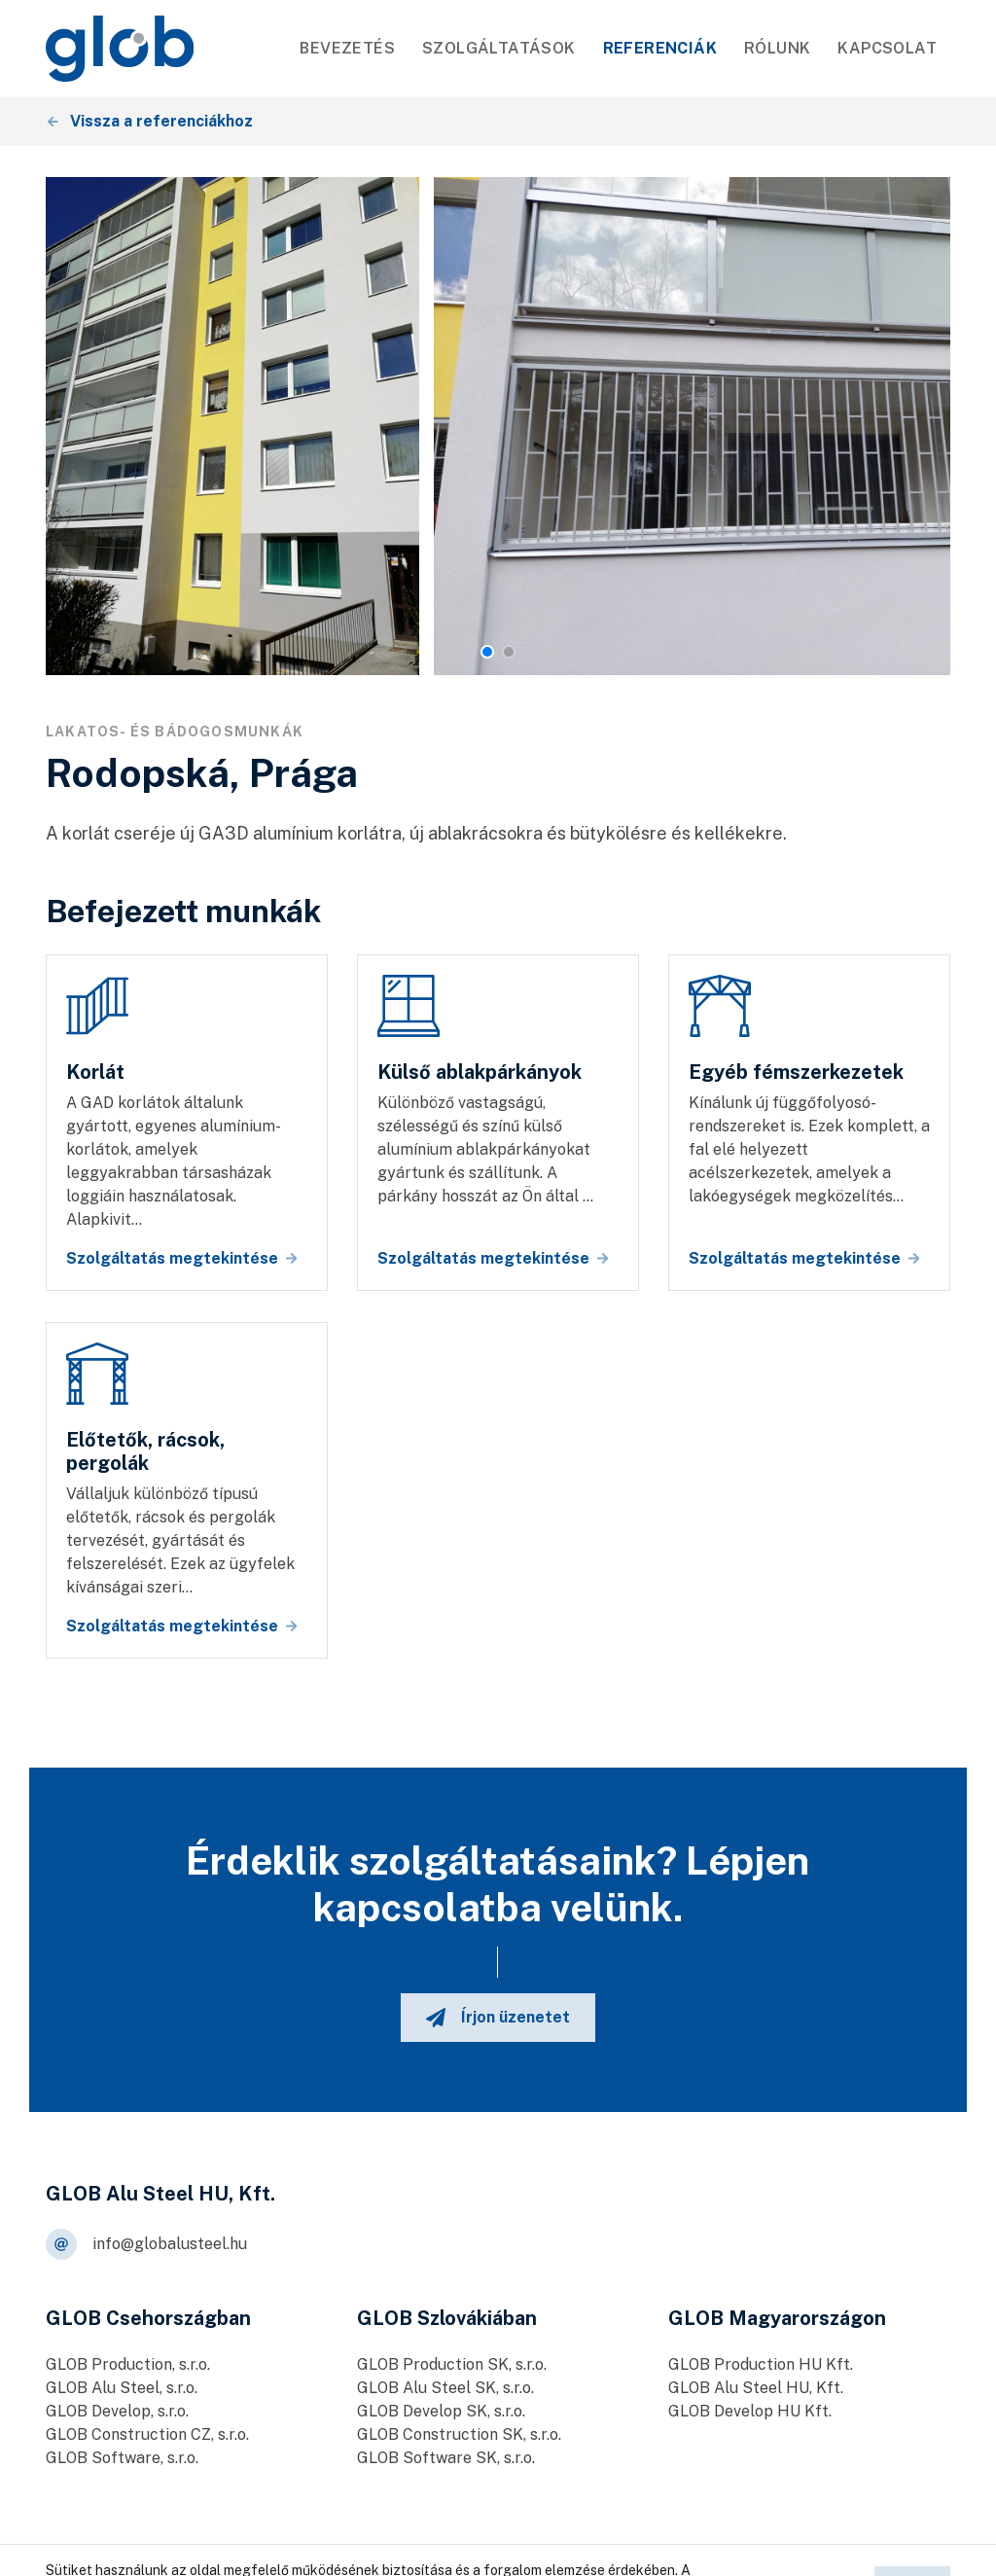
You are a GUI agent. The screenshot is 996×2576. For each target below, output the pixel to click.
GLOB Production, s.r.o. (128, 2364)
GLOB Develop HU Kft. (750, 2411)
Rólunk (777, 48)
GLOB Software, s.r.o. (122, 2458)
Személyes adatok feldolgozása (529, 2550)
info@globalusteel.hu (146, 2244)
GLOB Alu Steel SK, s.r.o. (445, 2388)
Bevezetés (347, 48)
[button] (487, 652)
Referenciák (660, 48)
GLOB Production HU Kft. (760, 2364)
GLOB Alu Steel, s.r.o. (121, 2388)
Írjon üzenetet (498, 2017)
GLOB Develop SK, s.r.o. (441, 2411)
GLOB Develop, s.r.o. (117, 2411)
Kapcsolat (887, 48)
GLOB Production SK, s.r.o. (452, 2364)
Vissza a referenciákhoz (150, 121)
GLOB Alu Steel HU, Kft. (755, 2388)
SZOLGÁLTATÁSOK (499, 48)
